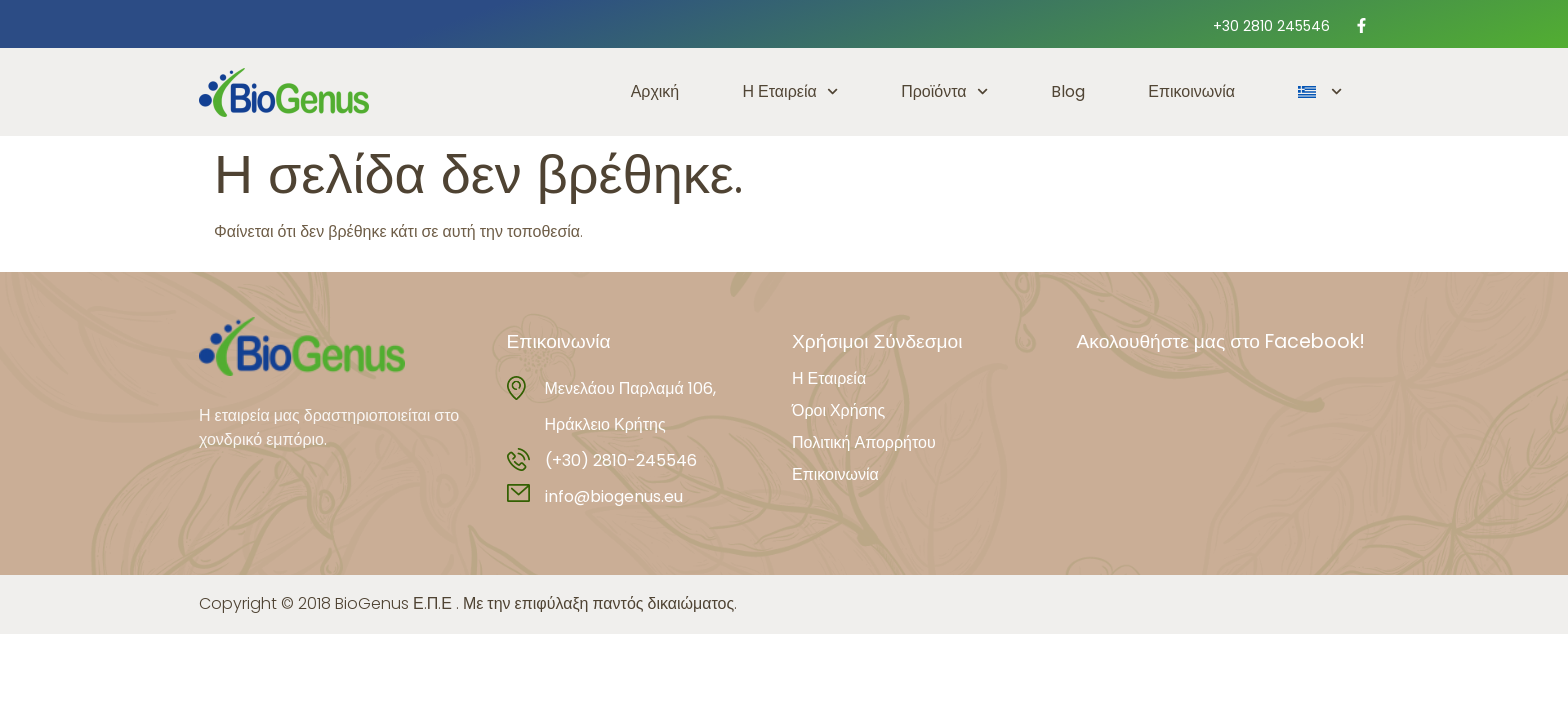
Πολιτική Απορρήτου (864, 443)
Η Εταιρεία (790, 91)
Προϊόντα (944, 91)
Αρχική (655, 91)
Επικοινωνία (1191, 91)
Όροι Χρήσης (838, 411)
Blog (1068, 91)
